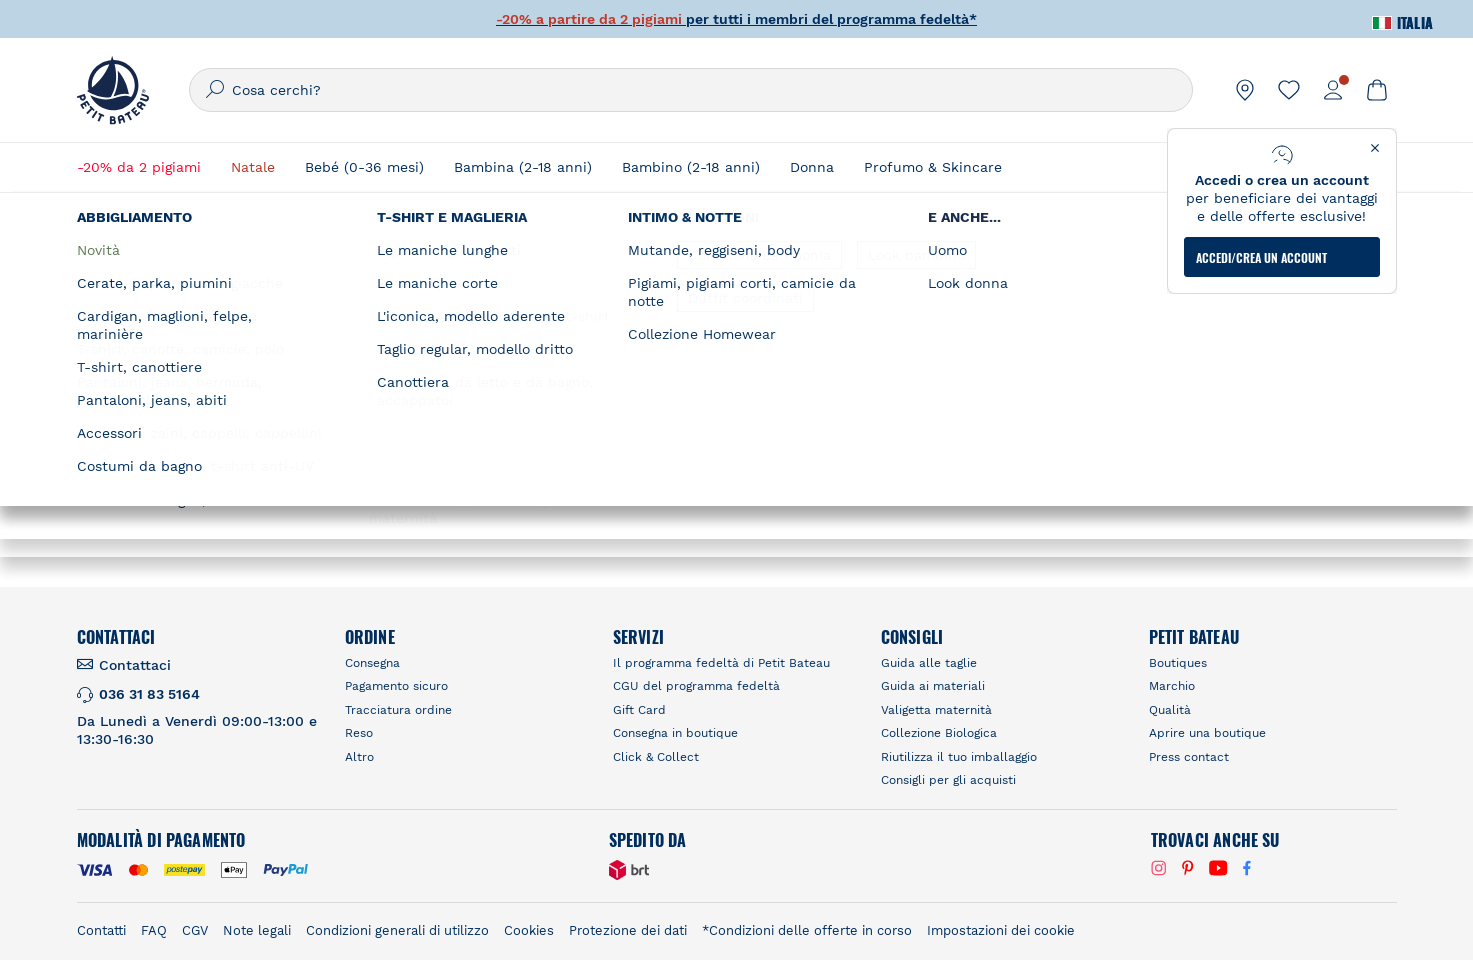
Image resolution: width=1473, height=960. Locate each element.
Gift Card (639, 710)
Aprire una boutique (1207, 733)
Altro (359, 757)
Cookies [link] (529, 930)
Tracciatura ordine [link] (398, 710)
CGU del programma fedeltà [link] (696, 686)
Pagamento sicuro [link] (396, 686)
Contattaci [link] (135, 665)
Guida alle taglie (929, 663)
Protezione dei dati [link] (628, 930)
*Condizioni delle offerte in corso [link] (807, 930)
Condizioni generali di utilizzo (397, 930)
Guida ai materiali (933, 686)
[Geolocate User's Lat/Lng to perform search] (1226, 313)
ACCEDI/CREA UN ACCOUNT (1261, 257)
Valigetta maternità (936, 710)
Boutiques (1178, 663)
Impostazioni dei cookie (1001, 930)
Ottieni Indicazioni (244, 516)
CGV (195, 930)
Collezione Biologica (939, 733)
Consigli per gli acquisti (948, 780)
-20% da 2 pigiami (139, 167)
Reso (359, 733)
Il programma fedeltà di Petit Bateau (721, 663)
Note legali (257, 930)
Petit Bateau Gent (238, 373)
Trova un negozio (1036, 275)
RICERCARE (1114, 363)
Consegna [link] (372, 663)
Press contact (1189, 757)
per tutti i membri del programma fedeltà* (736, 19)
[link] (1245, 90)
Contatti (101, 930)
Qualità (1170, 710)
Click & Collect (656, 757)
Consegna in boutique (675, 733)
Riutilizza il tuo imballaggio (959, 757)
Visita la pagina (389, 516)
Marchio (1172, 686)
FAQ (154, 930)
